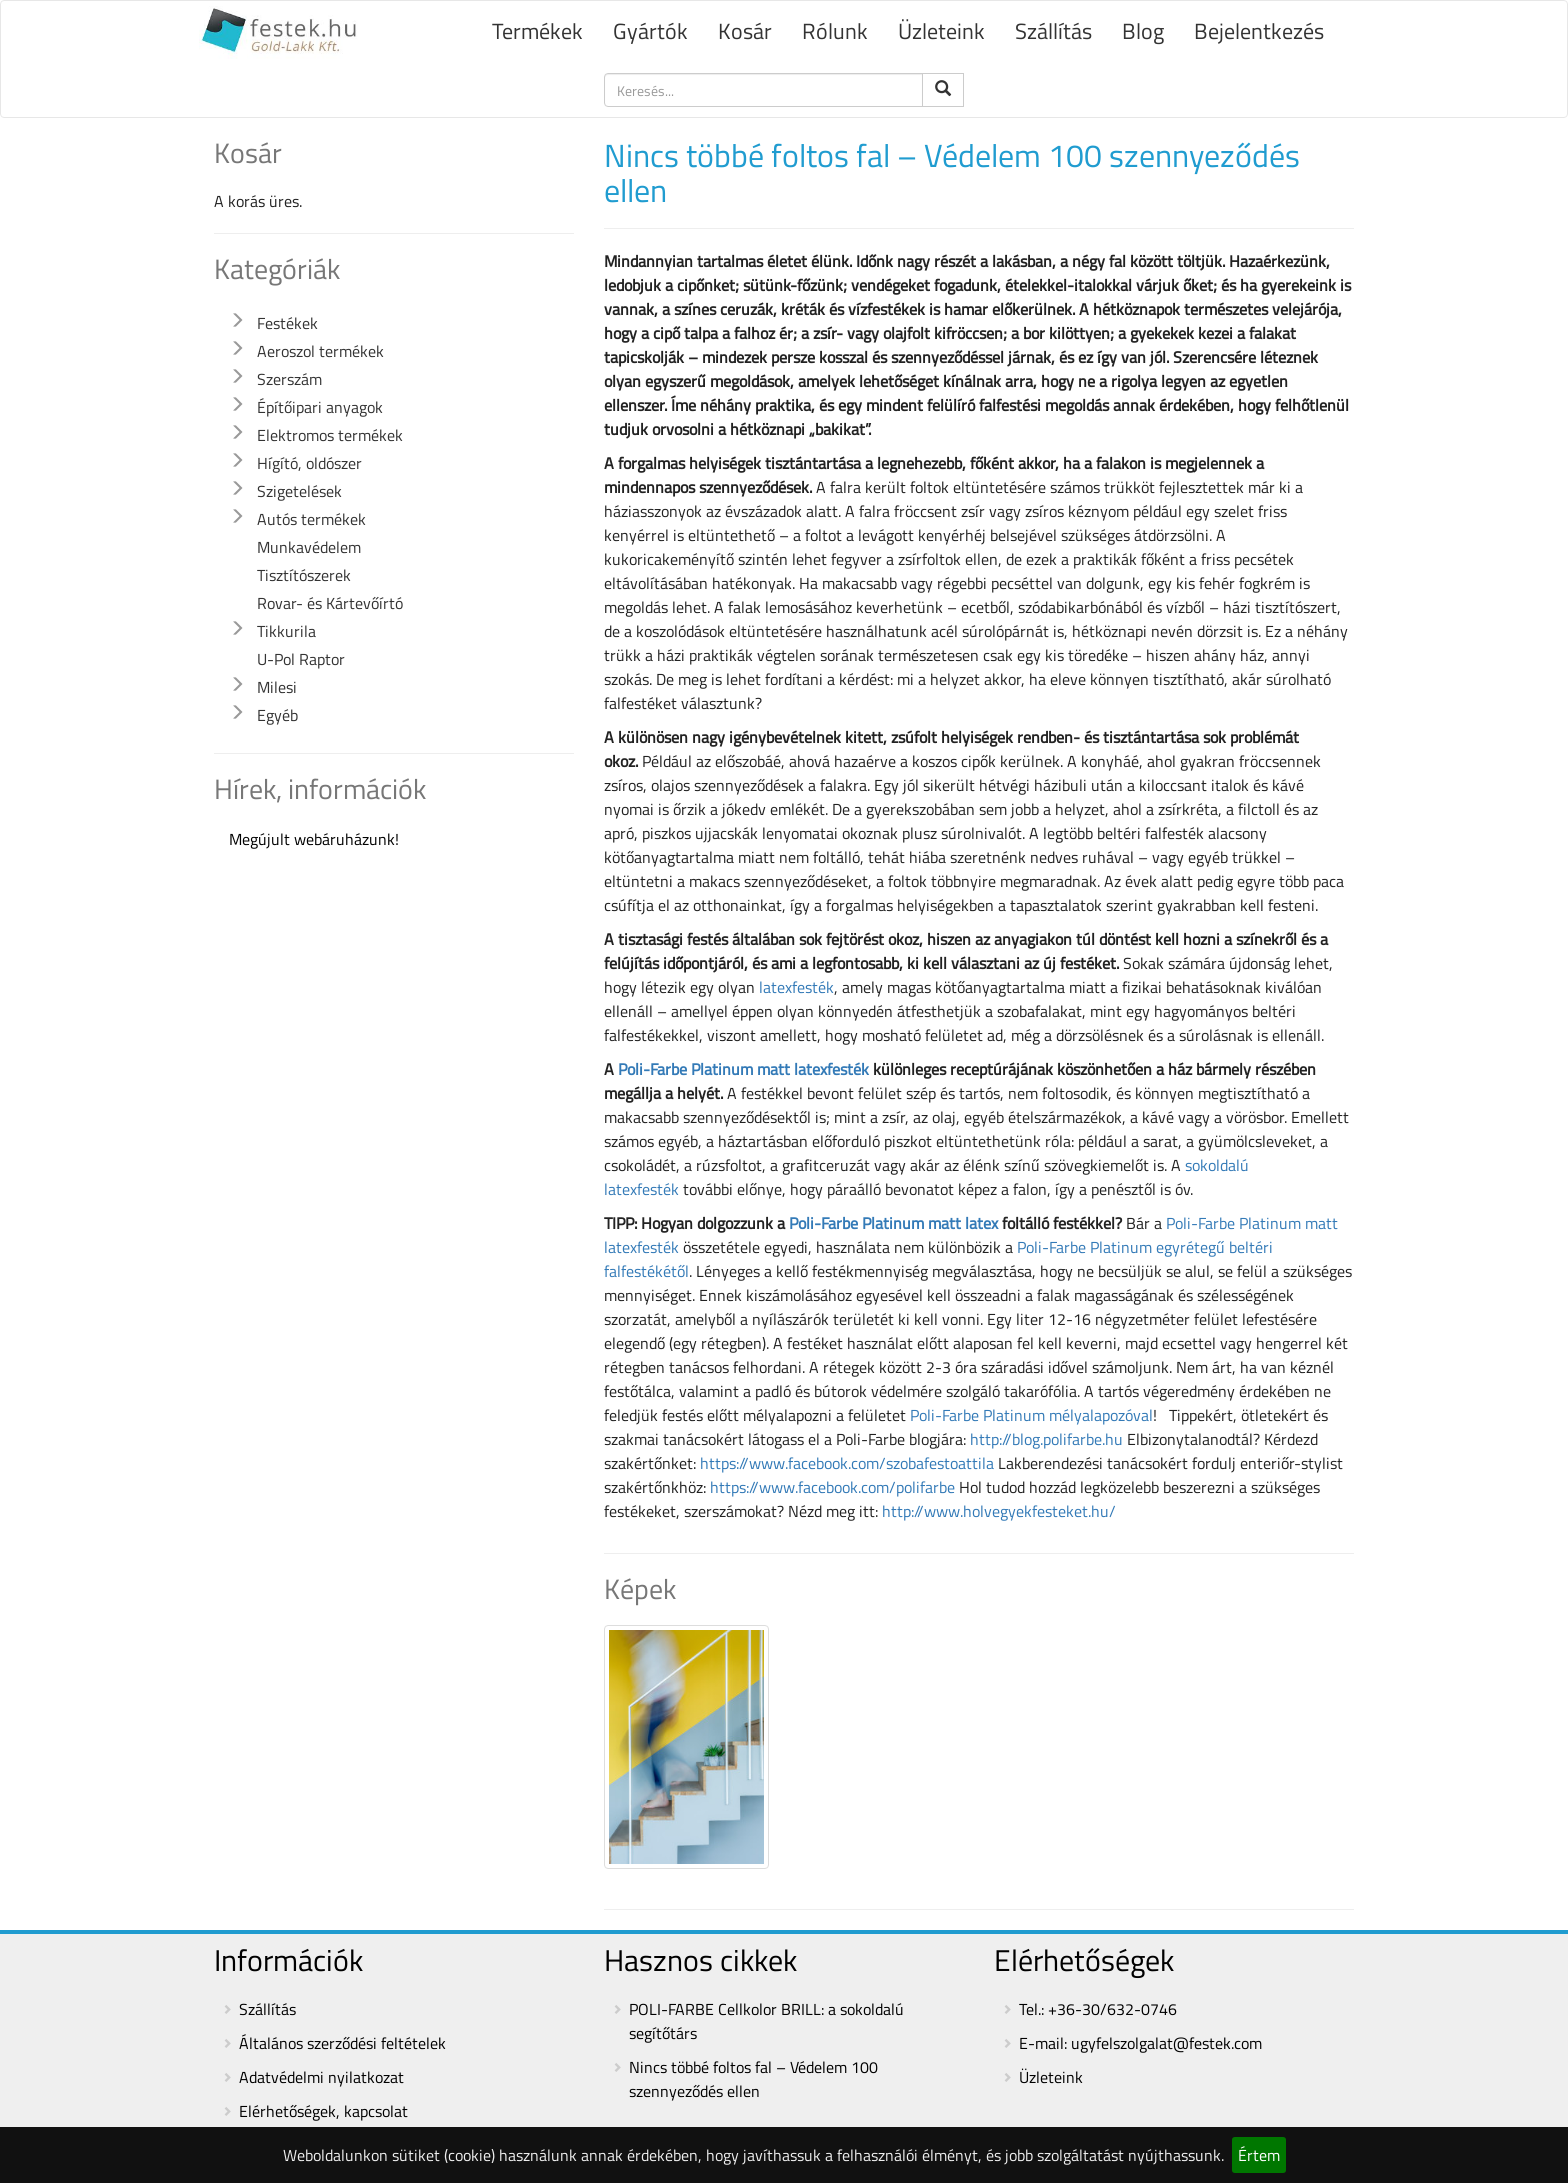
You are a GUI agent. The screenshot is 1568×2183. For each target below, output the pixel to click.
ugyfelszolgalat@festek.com (1166, 2043)
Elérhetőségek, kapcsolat (323, 2111)
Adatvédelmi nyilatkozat (321, 2077)
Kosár (745, 31)
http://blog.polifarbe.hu (1046, 1439)
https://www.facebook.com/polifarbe (832, 1487)
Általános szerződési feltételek (342, 2043)
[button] (237, 321)
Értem (1259, 2155)
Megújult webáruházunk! (314, 839)
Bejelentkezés (1259, 31)
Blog (1143, 31)
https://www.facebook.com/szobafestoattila (847, 1463)
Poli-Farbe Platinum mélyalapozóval (1031, 1415)
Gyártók (650, 31)
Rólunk (835, 31)
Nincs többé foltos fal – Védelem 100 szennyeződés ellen (753, 2079)
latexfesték (796, 987)
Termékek (537, 31)
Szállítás (1053, 31)
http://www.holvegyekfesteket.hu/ (999, 1511)
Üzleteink (941, 31)
